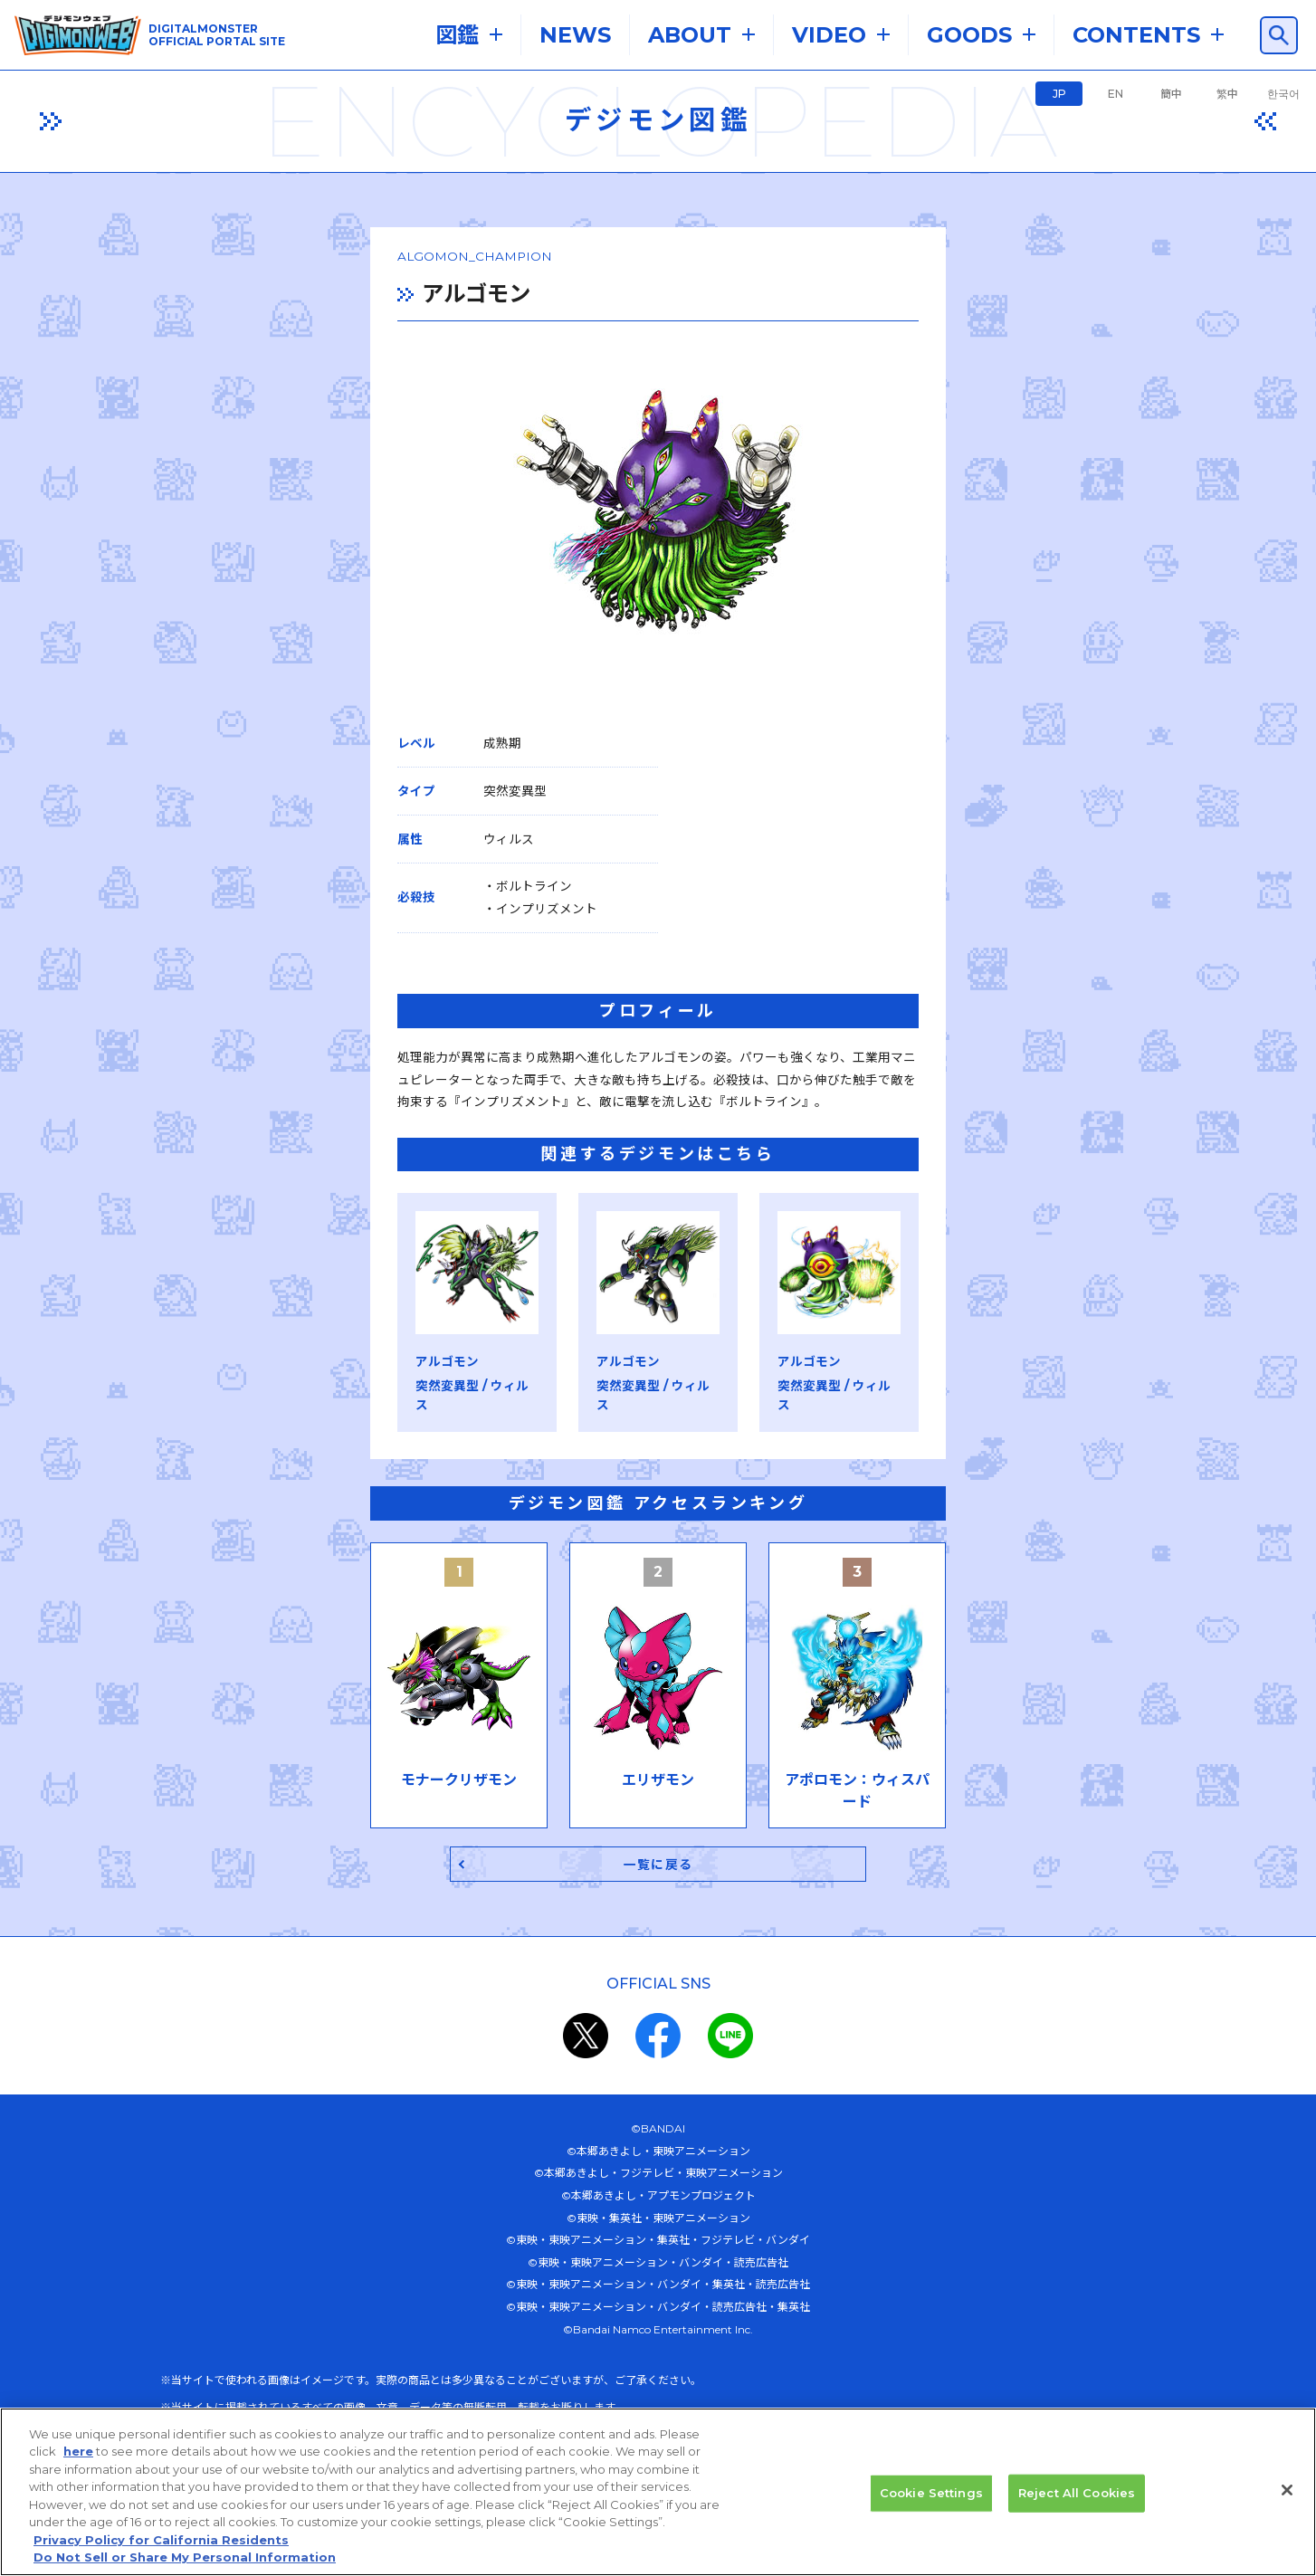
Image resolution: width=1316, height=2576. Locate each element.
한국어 (1283, 93)
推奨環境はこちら (344, 2233)
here (78, 2461)
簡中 (1171, 93)
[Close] (1287, 2499)
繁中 (1227, 93)
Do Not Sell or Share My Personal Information (184, 2567)
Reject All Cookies (1076, 2502)
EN (1115, 93)
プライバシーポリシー (607, 2277)
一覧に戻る (658, 1660)
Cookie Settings (931, 2502)
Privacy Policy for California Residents (161, 2549)
